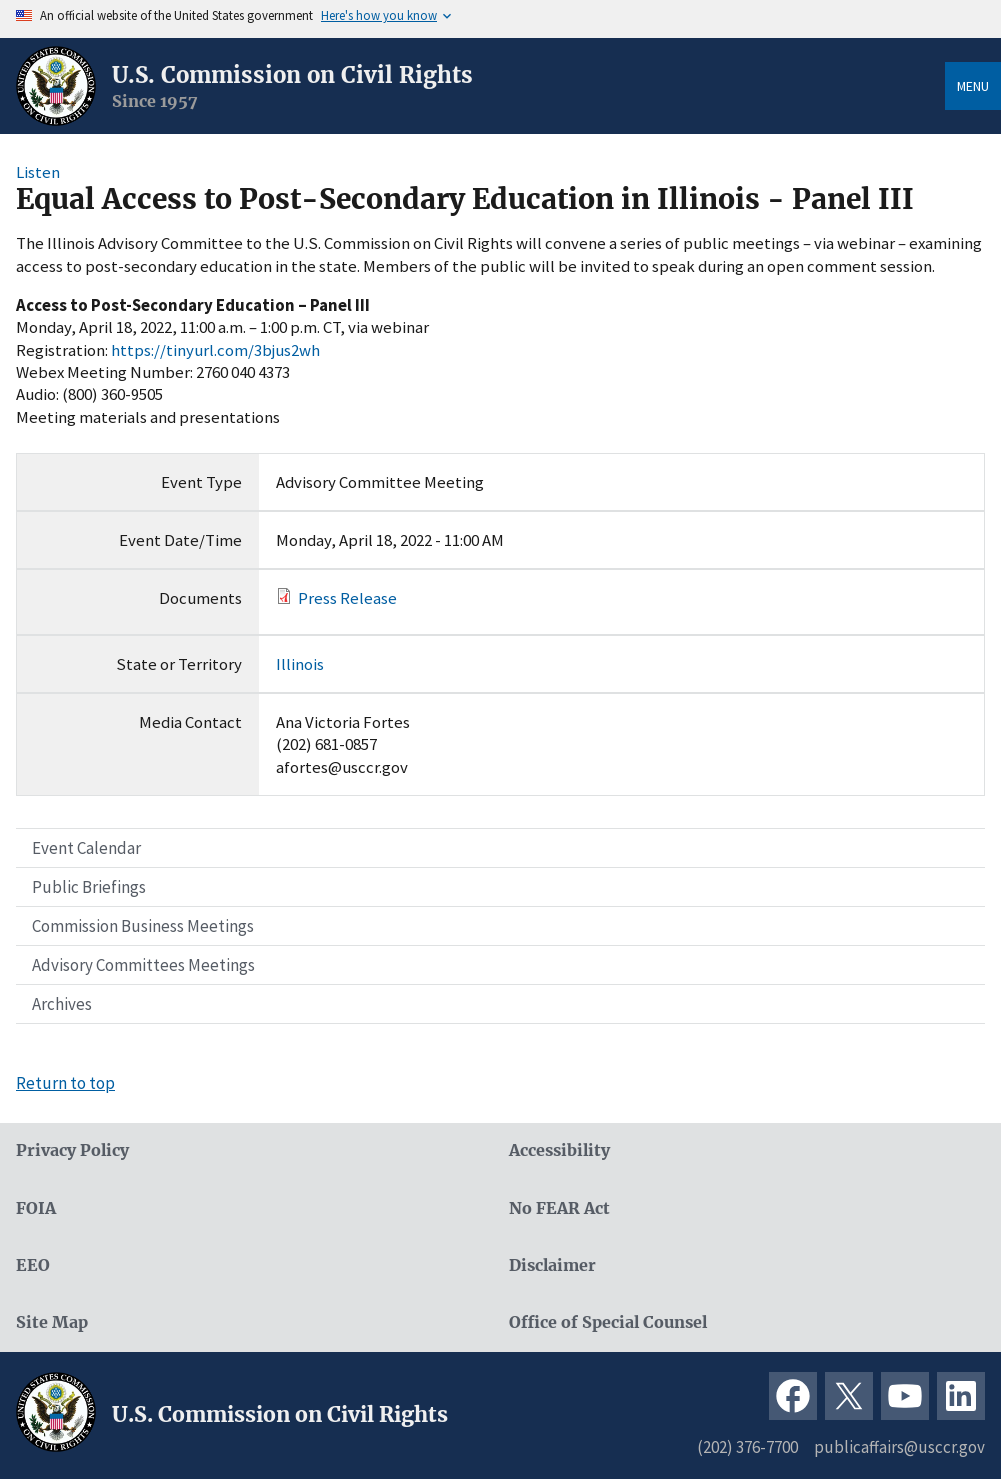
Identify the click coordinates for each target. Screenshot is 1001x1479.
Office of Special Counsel (608, 1322)
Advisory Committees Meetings (143, 965)
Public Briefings (89, 887)
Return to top (65, 1083)
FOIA (36, 1208)
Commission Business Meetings (143, 926)
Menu (973, 86)
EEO (33, 1265)
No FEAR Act (559, 1208)
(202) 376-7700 (747, 1447)
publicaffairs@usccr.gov (899, 1447)
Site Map (52, 1322)
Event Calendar (86, 848)
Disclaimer (552, 1265)
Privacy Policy (72, 1150)
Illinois (300, 664)
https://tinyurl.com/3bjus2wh (215, 350)
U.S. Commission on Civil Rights (292, 75)
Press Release (347, 598)
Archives (62, 1004)
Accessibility (559, 1150)
